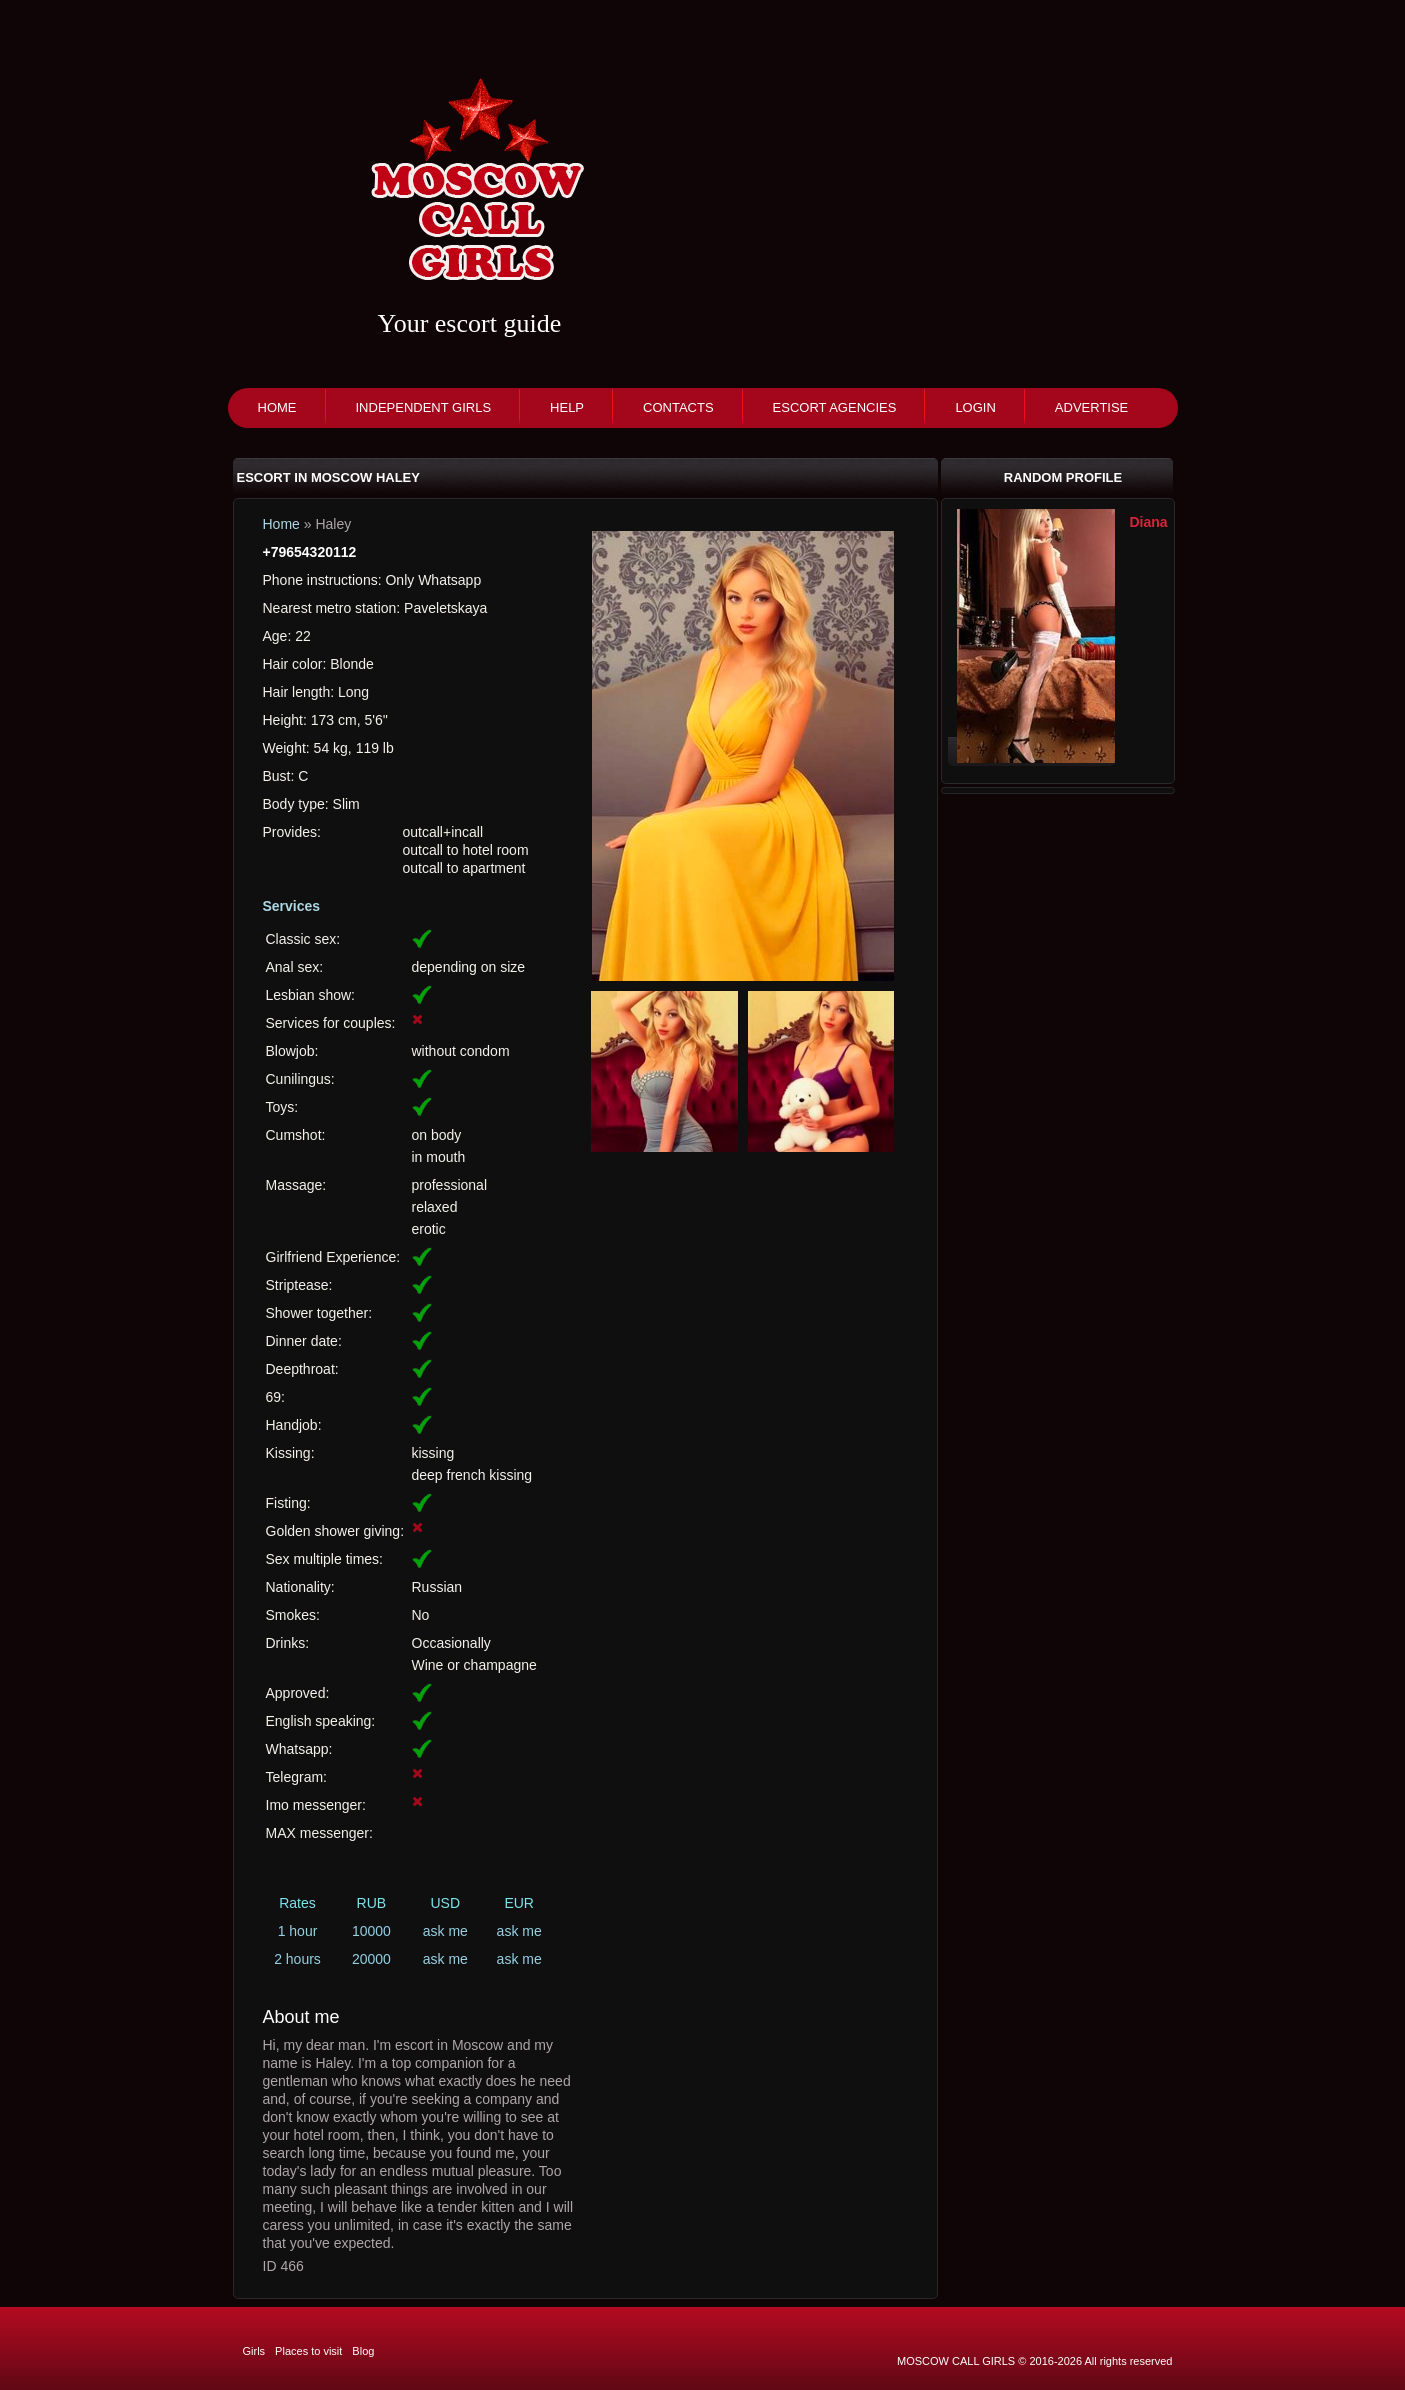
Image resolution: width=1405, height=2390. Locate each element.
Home (277, 407)
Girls (254, 2351)
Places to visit (308, 2351)
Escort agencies (835, 407)
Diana (1149, 522)
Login (975, 407)
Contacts (678, 407)
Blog (363, 2351)
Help (567, 407)
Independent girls (424, 407)
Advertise (1091, 407)
